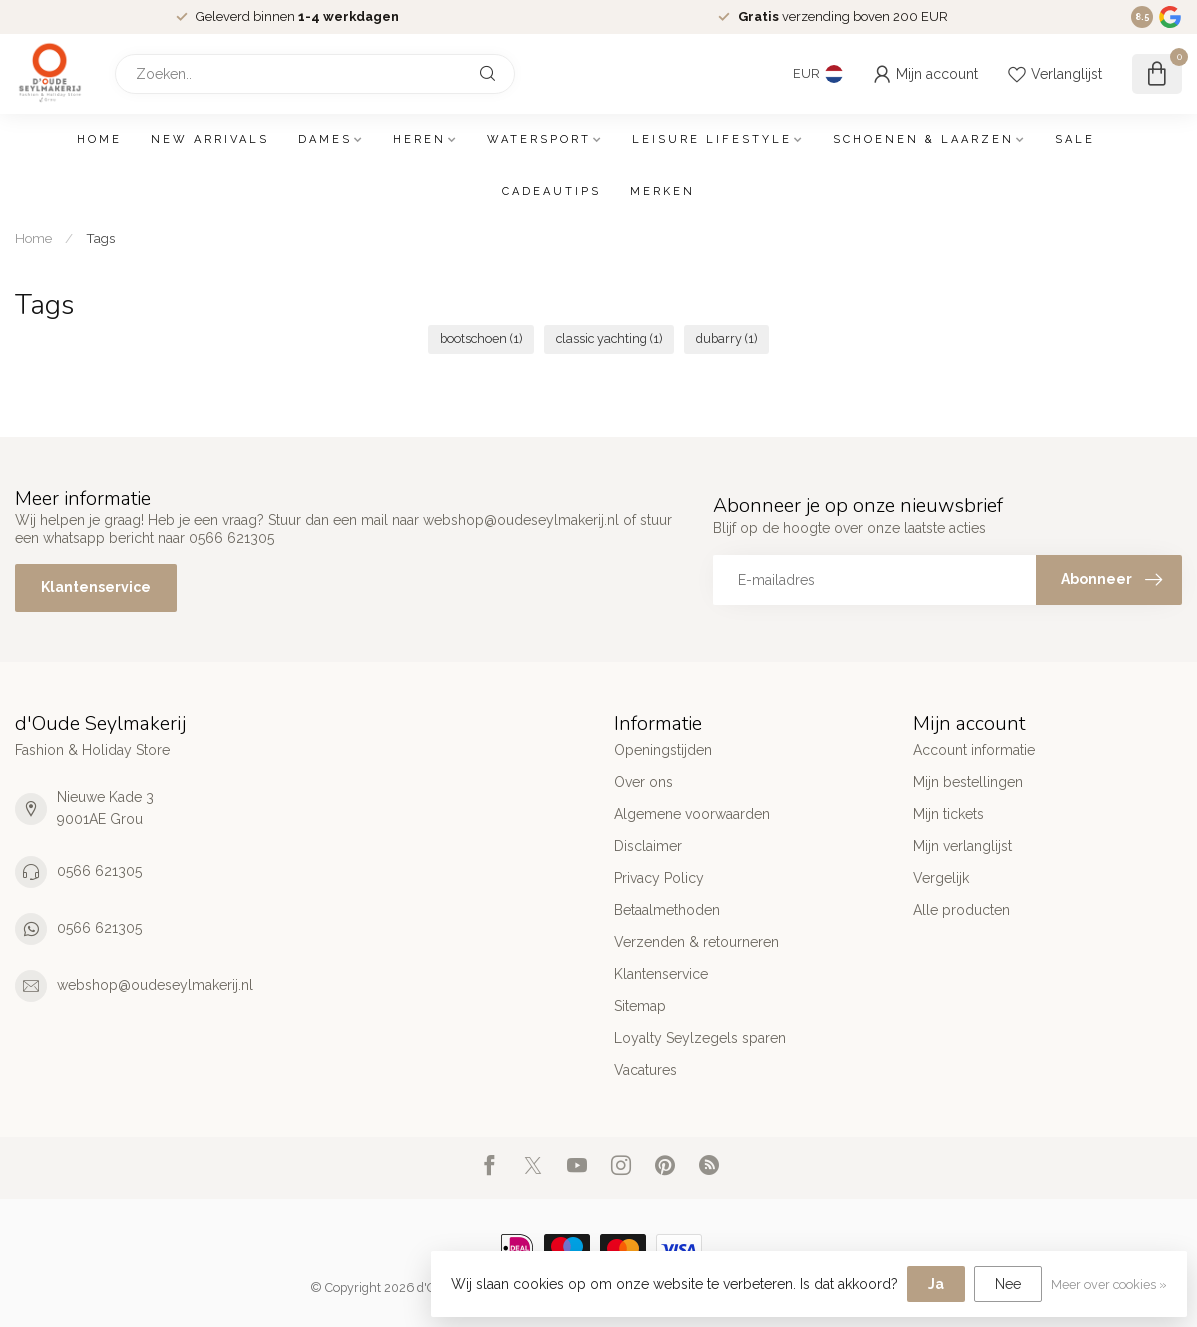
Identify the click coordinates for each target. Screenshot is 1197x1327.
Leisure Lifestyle (712, 139)
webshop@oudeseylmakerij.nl (155, 985)
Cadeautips (551, 191)
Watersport (539, 139)
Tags (100, 238)
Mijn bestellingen (968, 782)
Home (99, 139)
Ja (936, 1284)
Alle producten (961, 910)
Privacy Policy (659, 878)
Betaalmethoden (667, 910)
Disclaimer (648, 846)
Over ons (643, 782)
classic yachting (609, 338)
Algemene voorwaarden (692, 814)
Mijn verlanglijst (962, 846)
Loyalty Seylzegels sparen (700, 1038)
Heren (419, 139)
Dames (325, 139)
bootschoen (481, 338)
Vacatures (645, 1070)
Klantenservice (96, 587)
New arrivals (210, 139)
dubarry (726, 338)
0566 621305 (99, 871)
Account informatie (974, 750)
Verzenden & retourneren (696, 942)
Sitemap (640, 1006)
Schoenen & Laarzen (923, 139)
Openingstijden (663, 750)
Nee (1008, 1284)
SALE (1075, 139)
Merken (662, 191)
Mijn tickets (948, 814)
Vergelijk (941, 878)
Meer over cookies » (1109, 1284)
